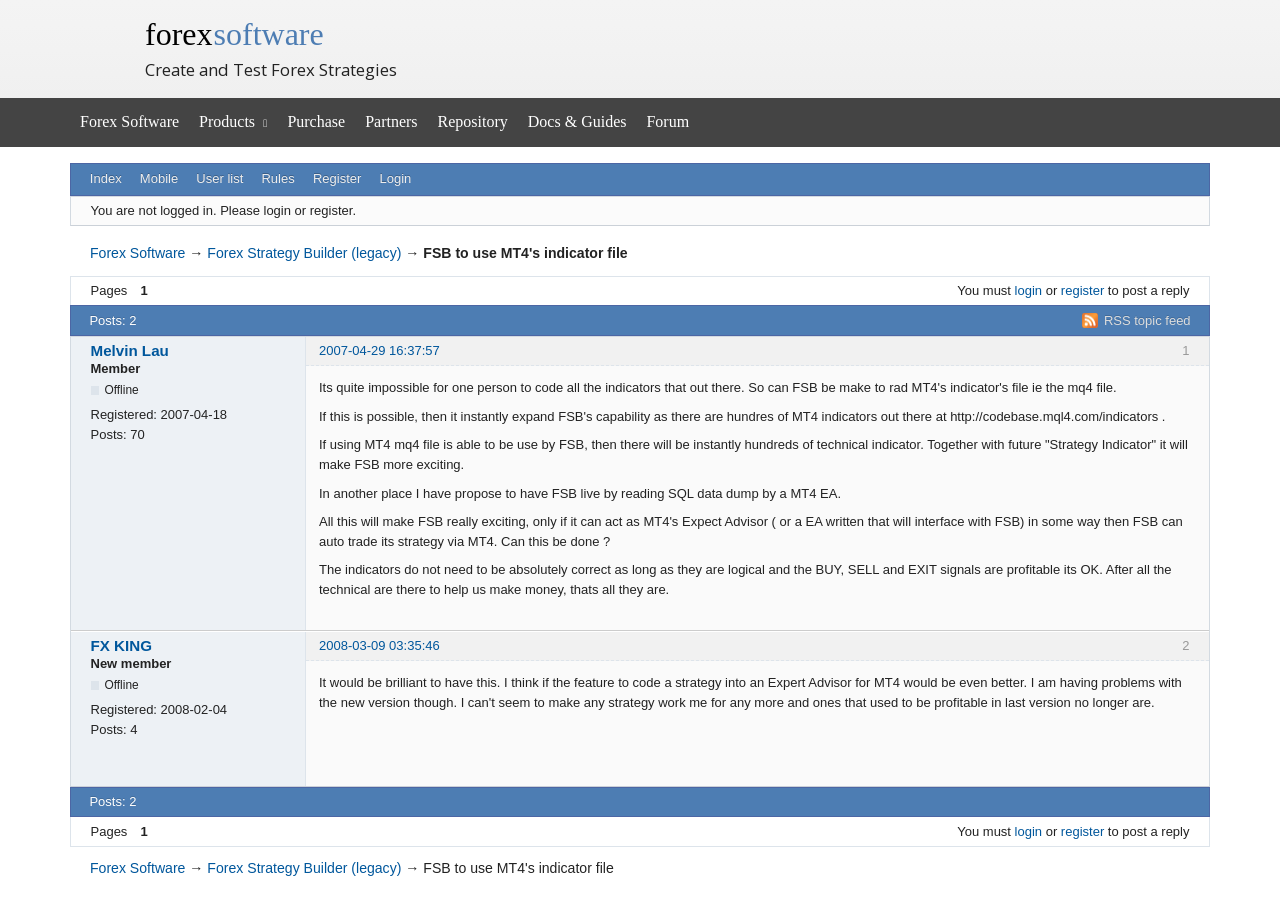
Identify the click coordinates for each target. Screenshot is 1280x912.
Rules (277, 178)
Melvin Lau (130, 350)
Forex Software (129, 121)
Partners (391, 121)
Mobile (159, 178)
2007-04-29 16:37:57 (379, 350)
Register (337, 178)
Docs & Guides (577, 121)
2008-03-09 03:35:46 (379, 645)
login (1028, 290)
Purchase (316, 121)
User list (219, 178)
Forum (667, 121)
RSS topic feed (1147, 320)
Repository (473, 121)
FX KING (121, 645)
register (1082, 290)
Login (396, 178)
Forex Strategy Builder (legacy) (304, 253)
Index (106, 178)
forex (234, 34)
